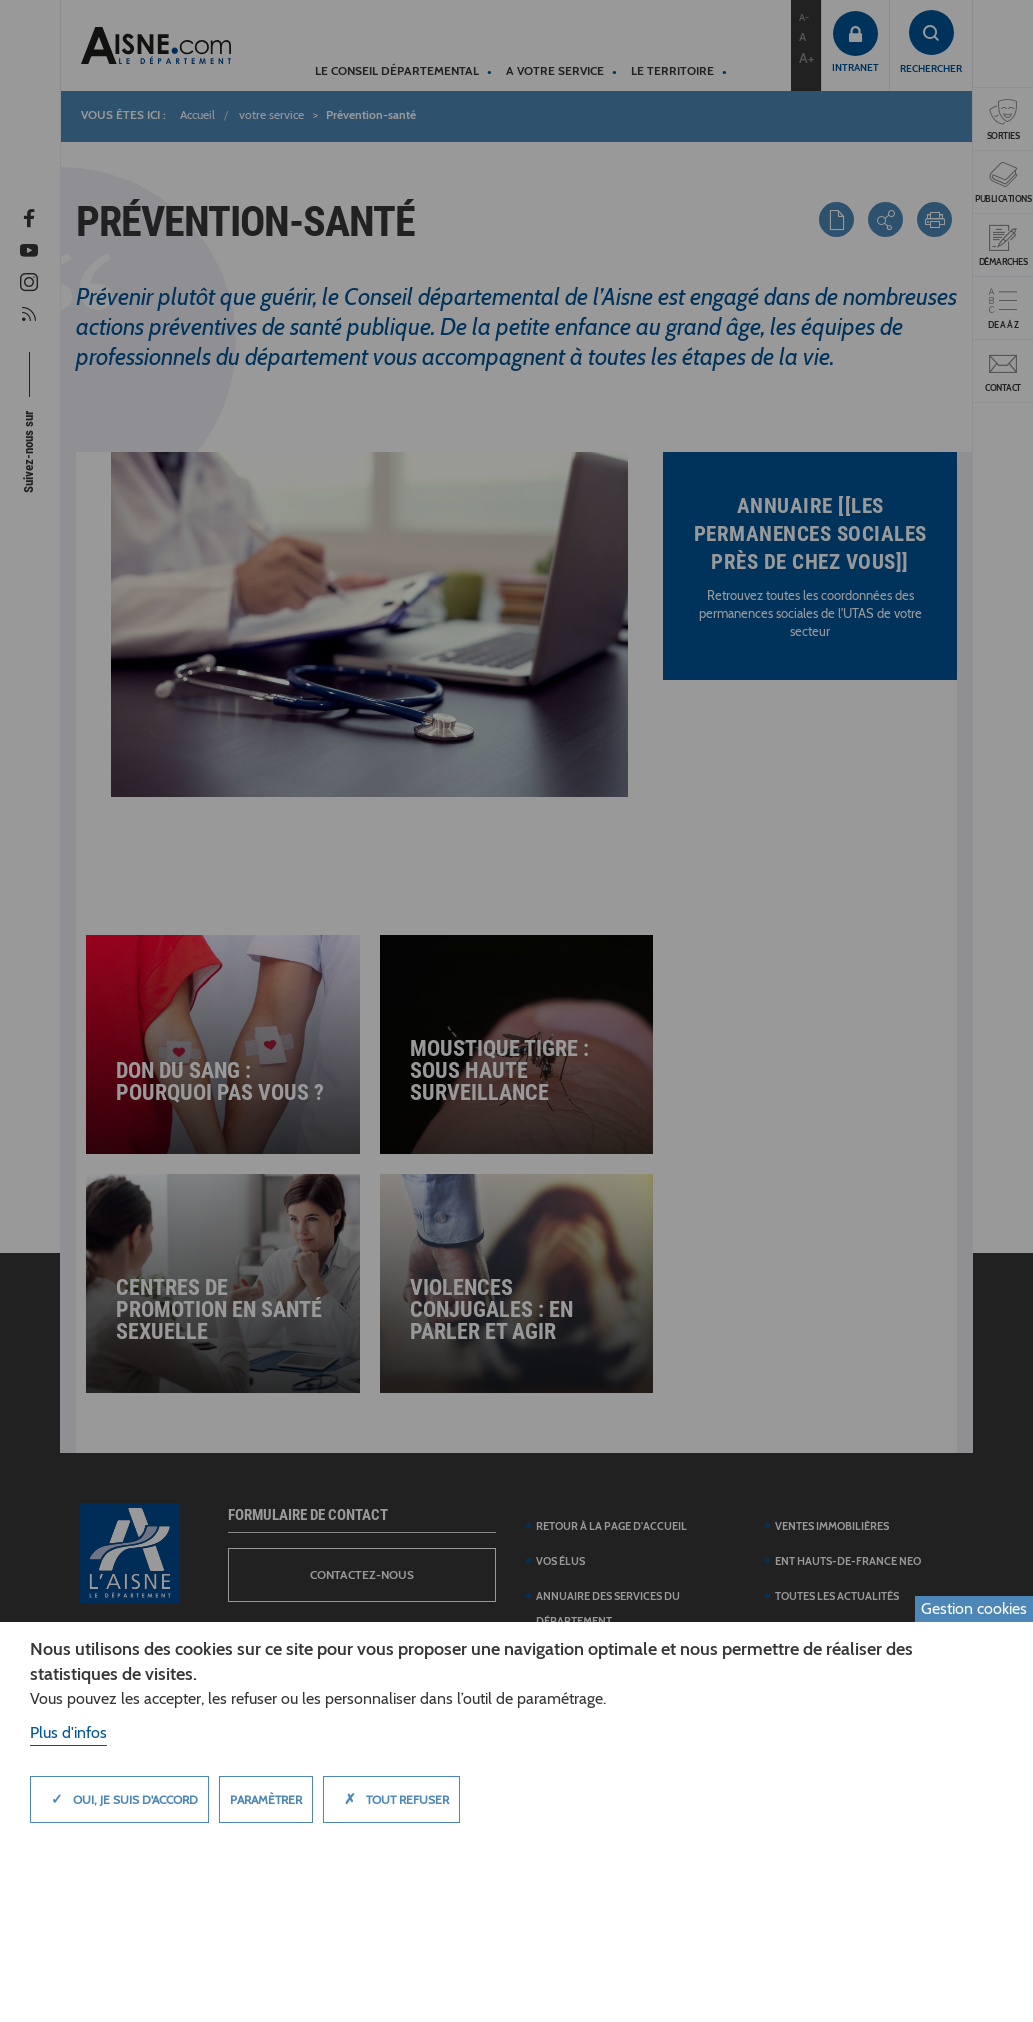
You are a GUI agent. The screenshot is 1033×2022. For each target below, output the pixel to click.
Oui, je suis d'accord (119, 1799)
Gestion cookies (974, 1608)
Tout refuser (391, 1799)
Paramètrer (266, 1799)
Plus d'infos (68, 1732)
